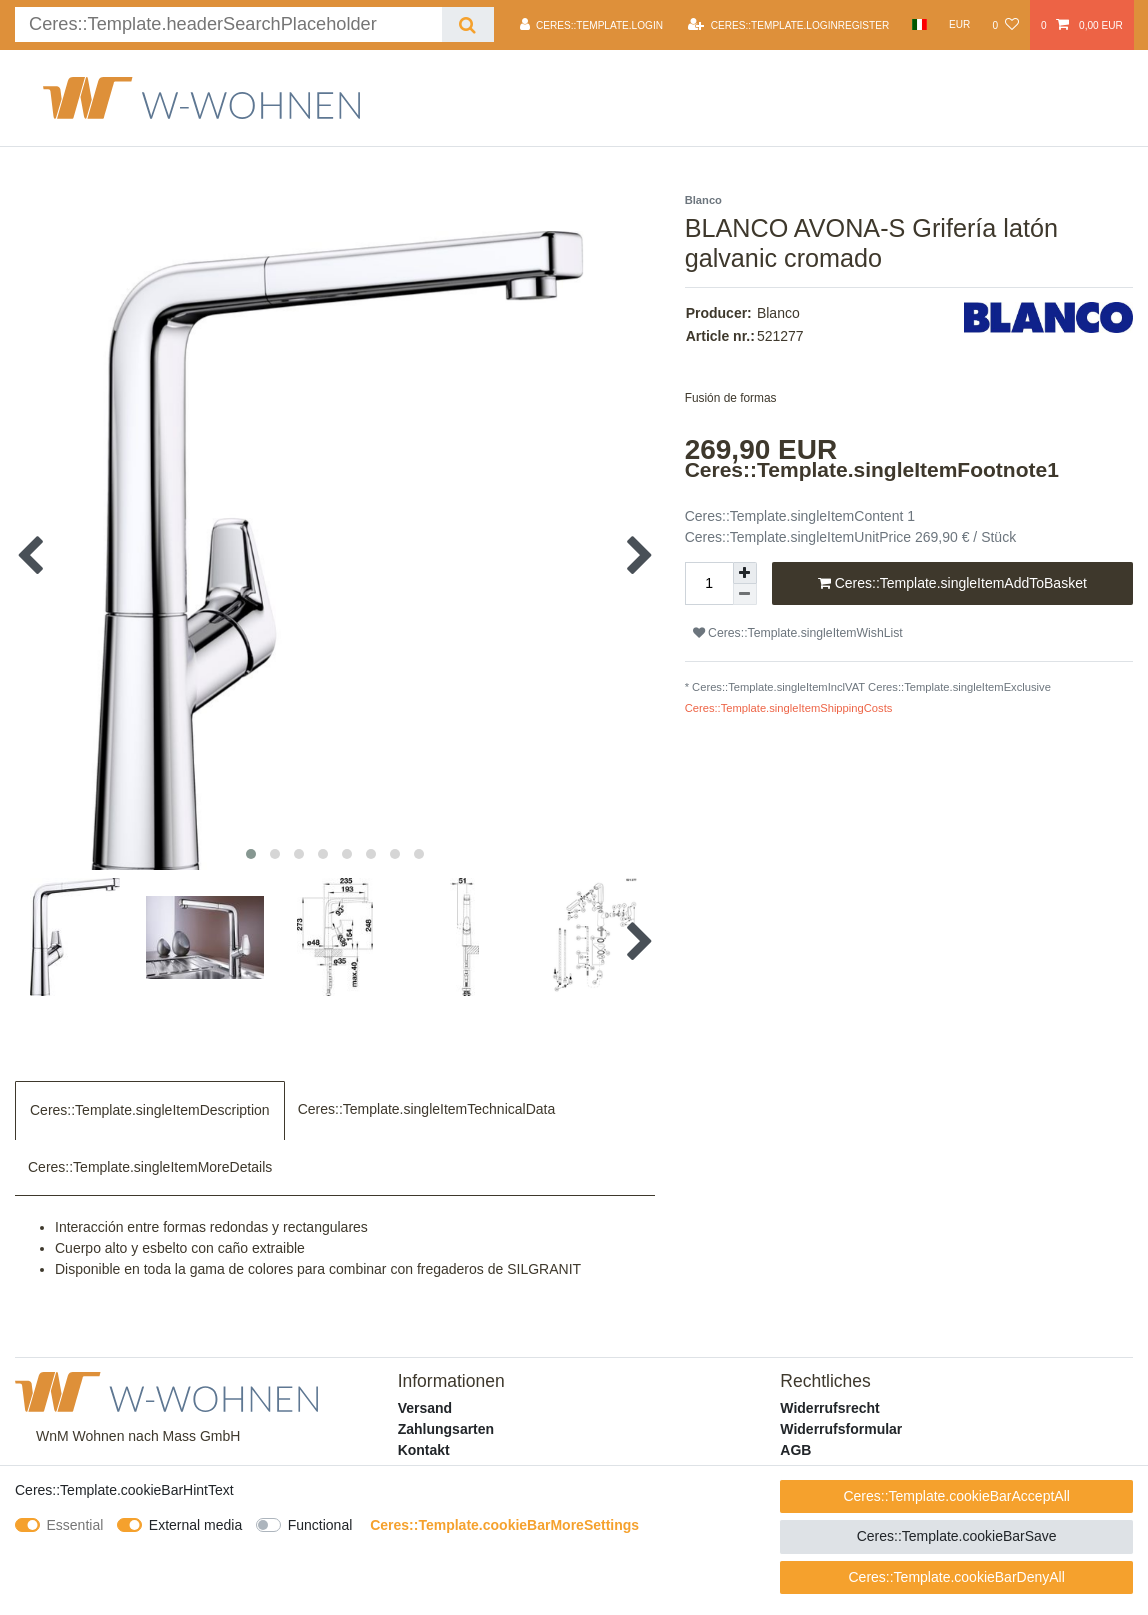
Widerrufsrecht (829, 1408)
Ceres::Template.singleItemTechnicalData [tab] (427, 1109)
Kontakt (424, 1450)
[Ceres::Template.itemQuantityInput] (709, 583)
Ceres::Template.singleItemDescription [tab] (150, 1110)
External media (195, 1525)
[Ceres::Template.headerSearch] (467, 24)
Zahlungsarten (446, 1429)
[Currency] (960, 24)
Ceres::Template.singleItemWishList (798, 633)
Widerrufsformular (841, 1429)
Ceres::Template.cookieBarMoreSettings (504, 1525)
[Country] (918, 24)
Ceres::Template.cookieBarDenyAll (956, 1577)
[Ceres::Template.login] (592, 25)
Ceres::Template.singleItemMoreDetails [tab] (150, 1167)
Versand (425, 1408)
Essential (75, 1525)
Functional (320, 1525)
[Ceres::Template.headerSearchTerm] (228, 24)
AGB (795, 1450)
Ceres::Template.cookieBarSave (957, 1536)
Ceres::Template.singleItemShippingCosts (789, 708)
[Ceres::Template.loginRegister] (788, 25)
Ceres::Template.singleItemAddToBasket (952, 584)
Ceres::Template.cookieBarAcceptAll (956, 1496)
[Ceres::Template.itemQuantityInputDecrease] (745, 594)
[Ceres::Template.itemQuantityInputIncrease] (745, 573)
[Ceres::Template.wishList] (1005, 25)
